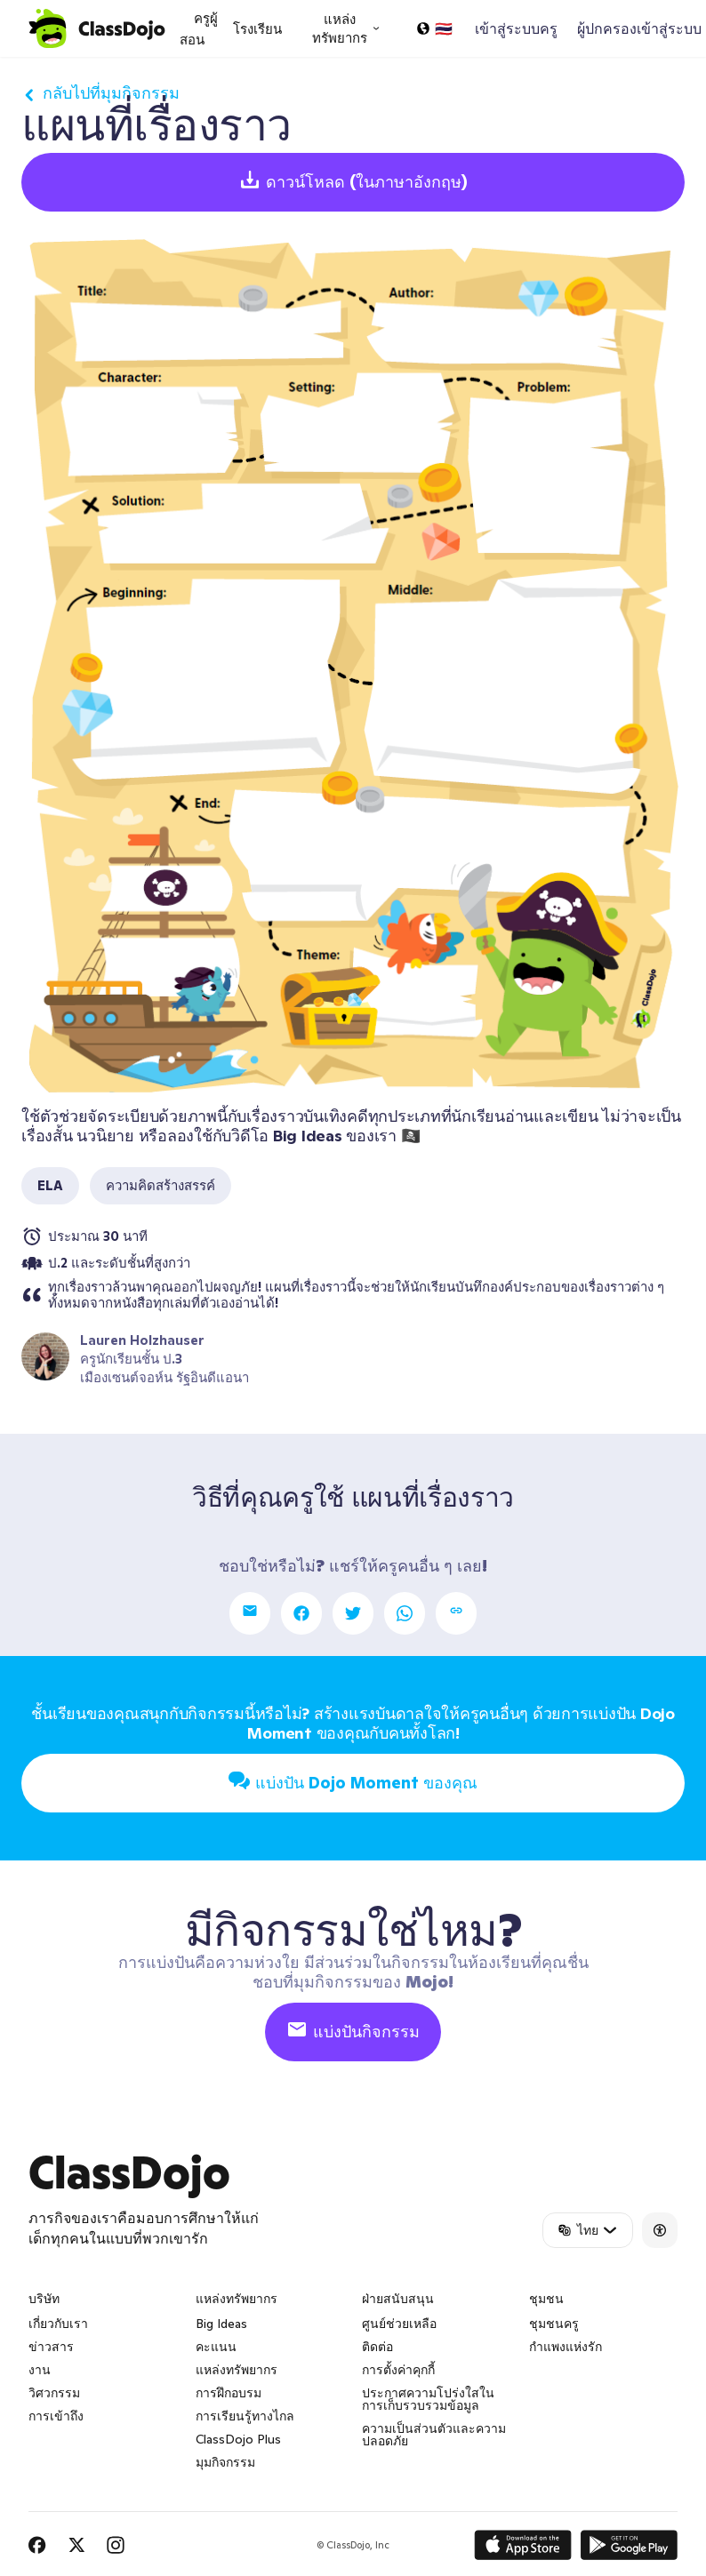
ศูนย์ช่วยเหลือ (399, 2324)
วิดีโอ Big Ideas (286, 1135)
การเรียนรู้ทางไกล (245, 2416)
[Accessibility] (660, 2230)
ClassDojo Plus (238, 2439)
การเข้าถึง (56, 2416)
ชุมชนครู (554, 2324)
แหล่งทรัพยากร (236, 2370)
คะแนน (216, 2347)
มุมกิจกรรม (225, 2462)
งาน (39, 2370)
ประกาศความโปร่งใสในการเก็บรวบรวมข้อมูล (428, 2399)
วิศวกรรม (54, 2393)
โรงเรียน (257, 28)
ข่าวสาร (51, 2347)
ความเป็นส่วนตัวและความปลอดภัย (434, 2434)
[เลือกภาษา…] (434, 28)
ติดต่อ (377, 2347)
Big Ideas (221, 2324)
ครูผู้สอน (199, 29)
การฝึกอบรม (228, 2393)
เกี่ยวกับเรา (58, 2324)
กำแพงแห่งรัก (565, 2347)
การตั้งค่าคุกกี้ (398, 2370)
